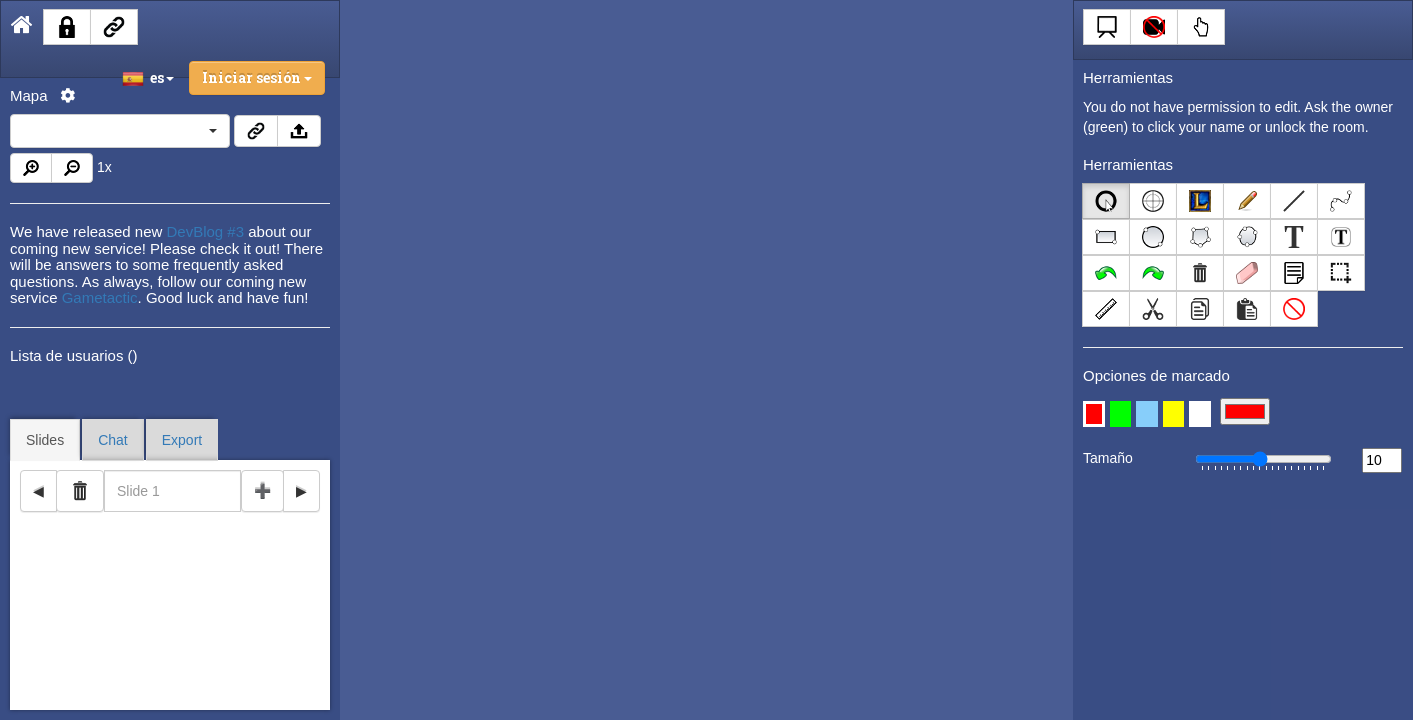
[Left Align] (1106, 201)
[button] (1094, 414)
